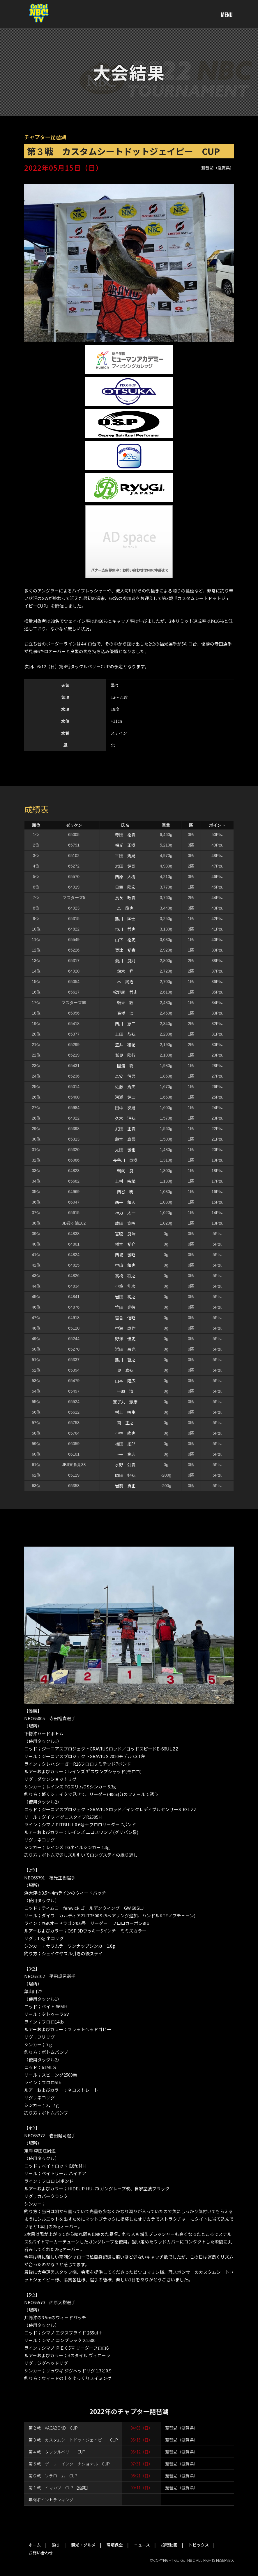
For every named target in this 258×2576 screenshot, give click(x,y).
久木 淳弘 (125, 1118)
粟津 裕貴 (125, 950)
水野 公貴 (125, 1465)
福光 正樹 (125, 845)
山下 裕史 (125, 939)
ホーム (35, 2545)
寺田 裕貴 (125, 834)
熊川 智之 (125, 1360)
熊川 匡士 (125, 918)
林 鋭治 (125, 981)
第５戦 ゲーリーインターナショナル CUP (69, 2464)
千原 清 (125, 1391)
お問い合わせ (41, 2553)
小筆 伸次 (125, 1286)
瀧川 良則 (125, 960)
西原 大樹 (125, 876)
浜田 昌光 (125, 1349)
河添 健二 (125, 1097)
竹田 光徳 (125, 1307)
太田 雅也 (125, 1150)
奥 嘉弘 (125, 1370)
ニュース (142, 2545)
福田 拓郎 (125, 1444)
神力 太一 (125, 1213)
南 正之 (125, 1423)
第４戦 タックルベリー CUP (57, 2452)
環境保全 (115, 2545)
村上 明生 (125, 1412)
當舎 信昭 (125, 1318)
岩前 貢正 (125, 1486)
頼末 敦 (125, 1002)
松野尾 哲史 (125, 992)
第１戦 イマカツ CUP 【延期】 (59, 2488)
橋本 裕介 (125, 1244)
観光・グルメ (83, 2545)
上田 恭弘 (125, 1034)
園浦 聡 (125, 1065)
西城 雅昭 (125, 1255)
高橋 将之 (125, 1276)
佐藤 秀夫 (125, 1086)
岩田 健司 (125, 866)
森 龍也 (125, 908)
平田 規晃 (125, 855)
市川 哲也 (125, 929)
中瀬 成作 (125, 1328)
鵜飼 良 (125, 1171)
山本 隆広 (125, 1381)
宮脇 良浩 (125, 1234)
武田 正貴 (125, 1129)
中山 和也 (125, 1265)
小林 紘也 (125, 1433)
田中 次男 (125, 1108)
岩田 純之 (125, 1297)
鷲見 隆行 (125, 1055)
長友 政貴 (125, 897)
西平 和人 (125, 1202)
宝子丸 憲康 (125, 1402)
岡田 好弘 (125, 1475)
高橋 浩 (125, 1013)
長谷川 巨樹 (125, 1160)
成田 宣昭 (125, 1223)
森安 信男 (125, 1076)
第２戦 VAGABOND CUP (53, 2428)
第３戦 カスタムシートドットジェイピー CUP (73, 2440)
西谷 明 (125, 1192)
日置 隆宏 (125, 887)
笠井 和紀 (125, 1044)
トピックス (198, 2545)
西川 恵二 (125, 1023)
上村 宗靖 (125, 1181)
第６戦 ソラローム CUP (53, 2476)
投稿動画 (169, 2545)
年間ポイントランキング (51, 2499)
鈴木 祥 (125, 971)
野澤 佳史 (125, 1339)
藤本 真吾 (125, 1139)
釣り (56, 2545)
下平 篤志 (125, 1454)
